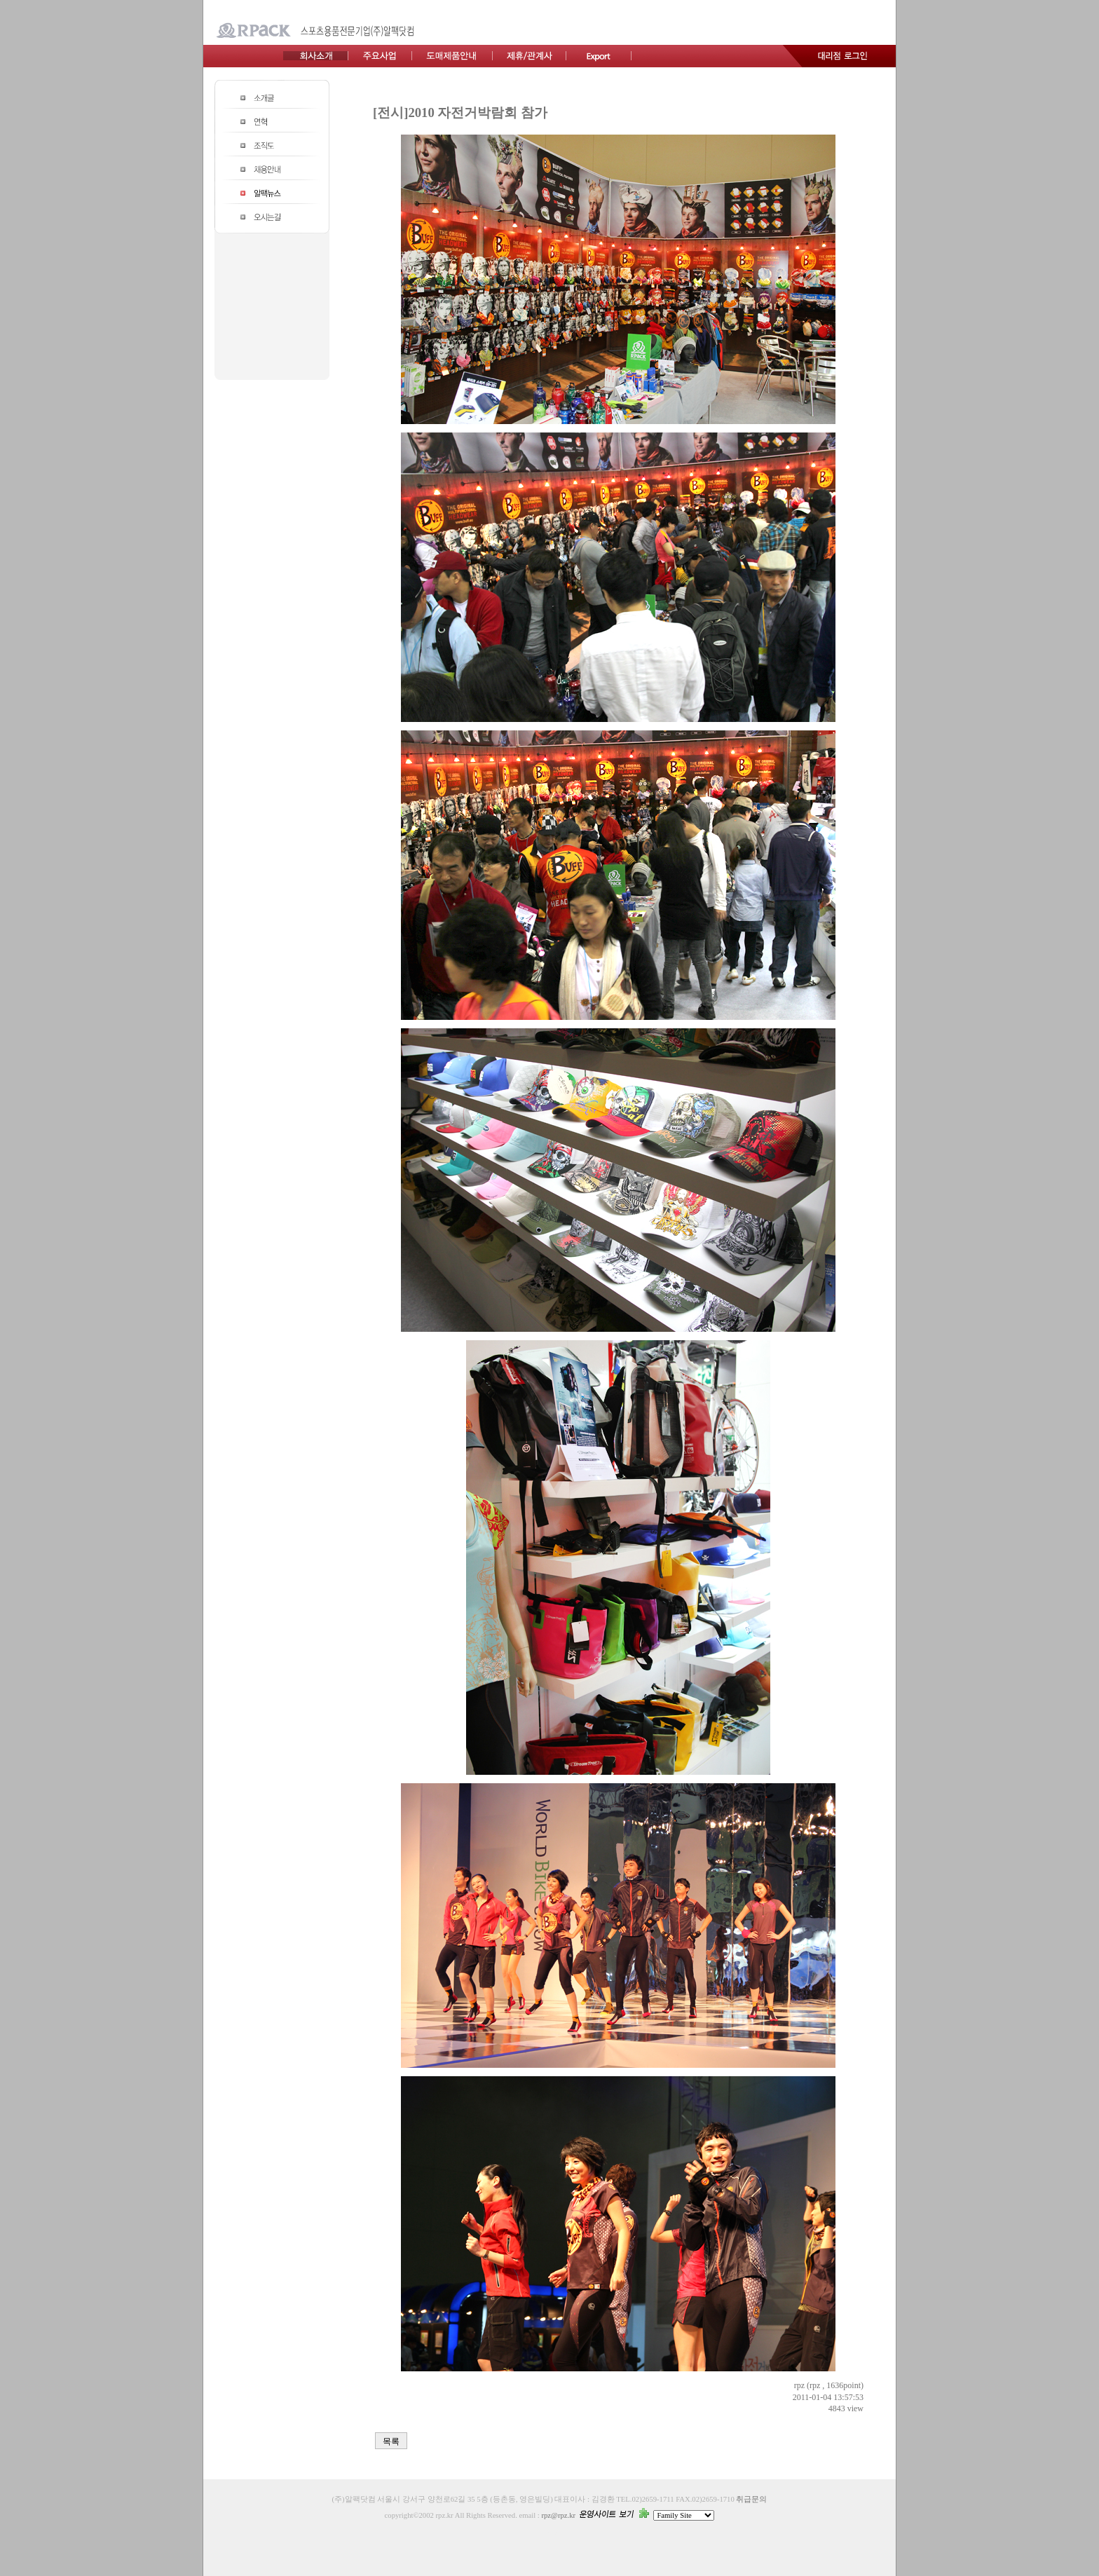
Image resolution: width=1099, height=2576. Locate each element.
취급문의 (751, 2499)
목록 (391, 2441)
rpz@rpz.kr (558, 2515)
